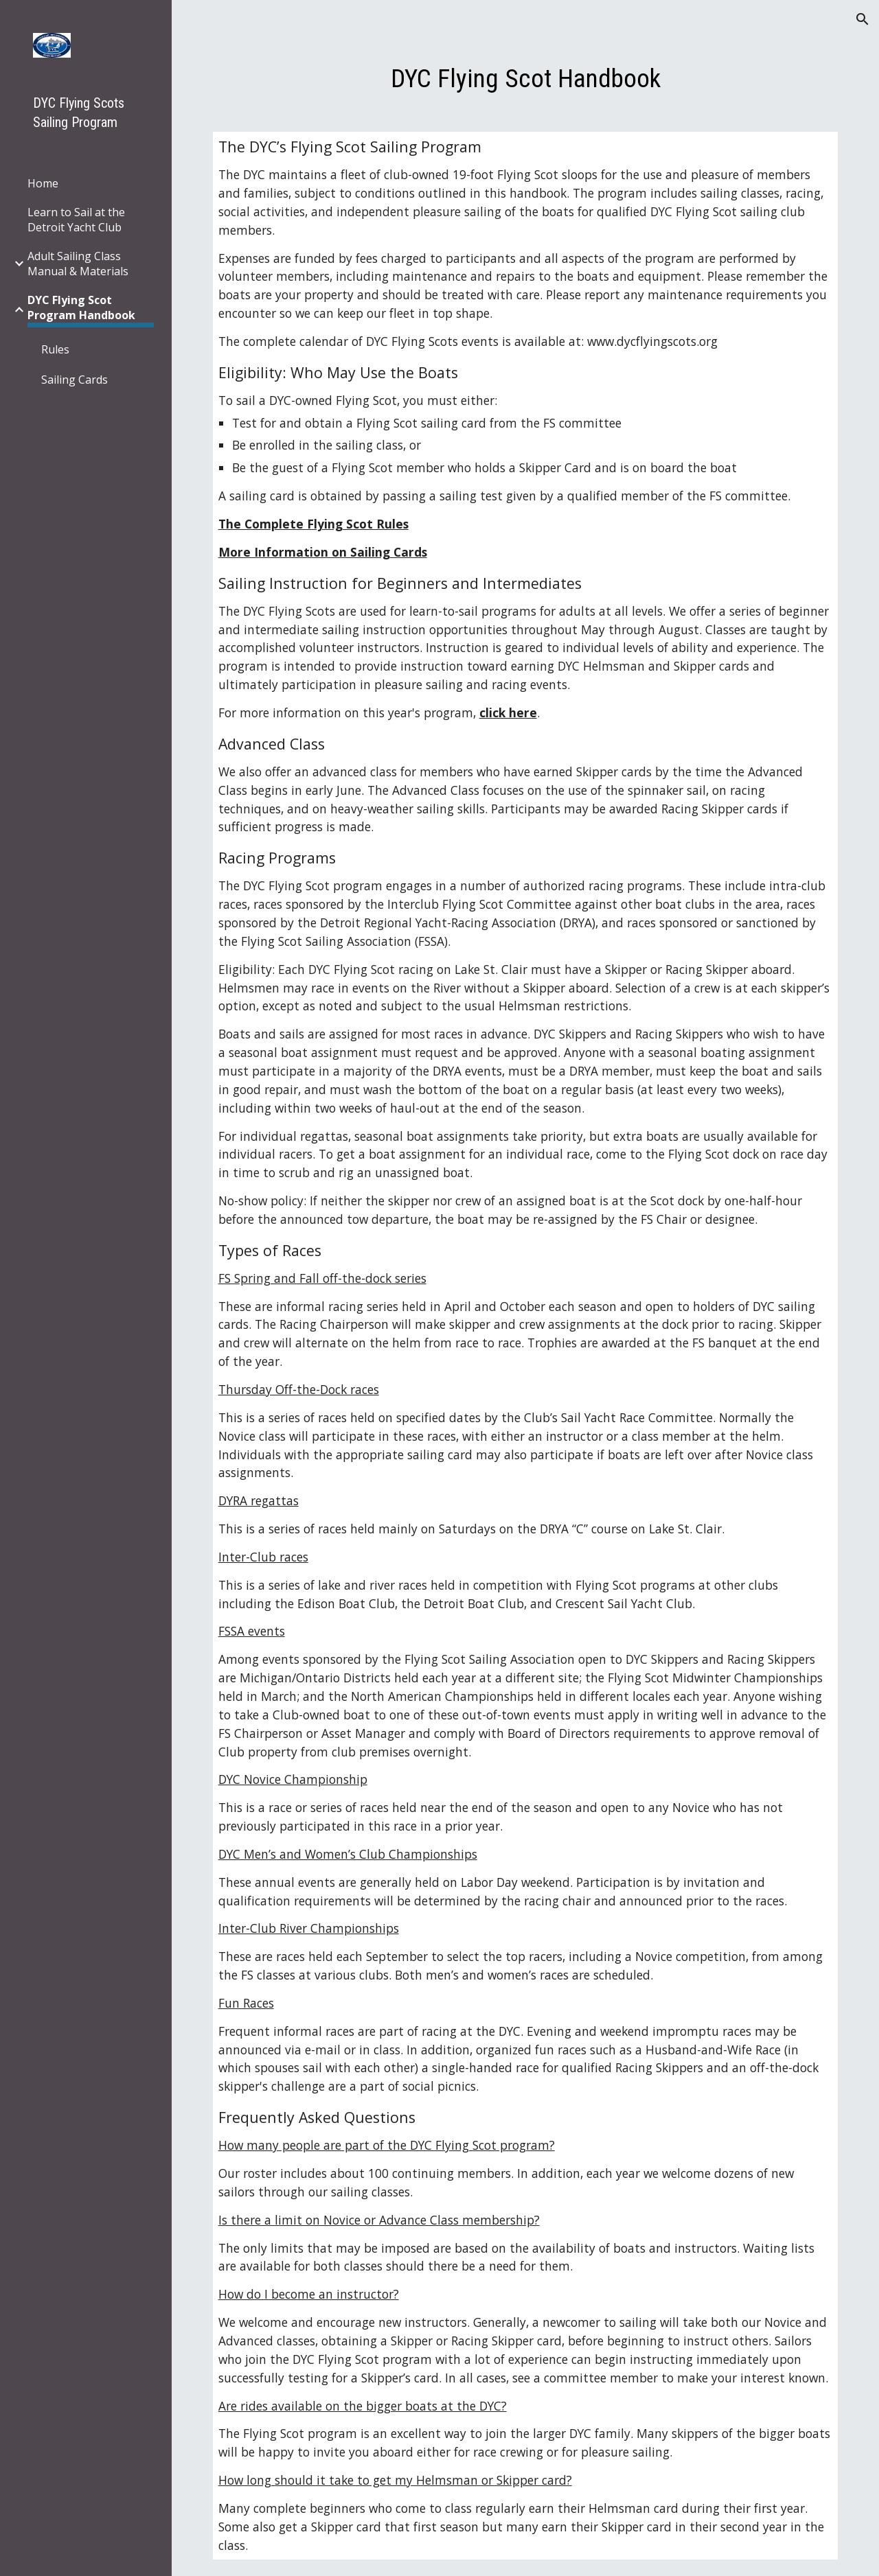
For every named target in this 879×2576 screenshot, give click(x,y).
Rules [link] (55, 349)
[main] (525, 78)
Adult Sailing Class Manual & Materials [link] (77, 263)
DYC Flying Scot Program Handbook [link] (81, 307)
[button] (862, 19)
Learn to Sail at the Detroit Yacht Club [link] (76, 220)
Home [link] (42, 183)
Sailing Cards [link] (74, 379)
